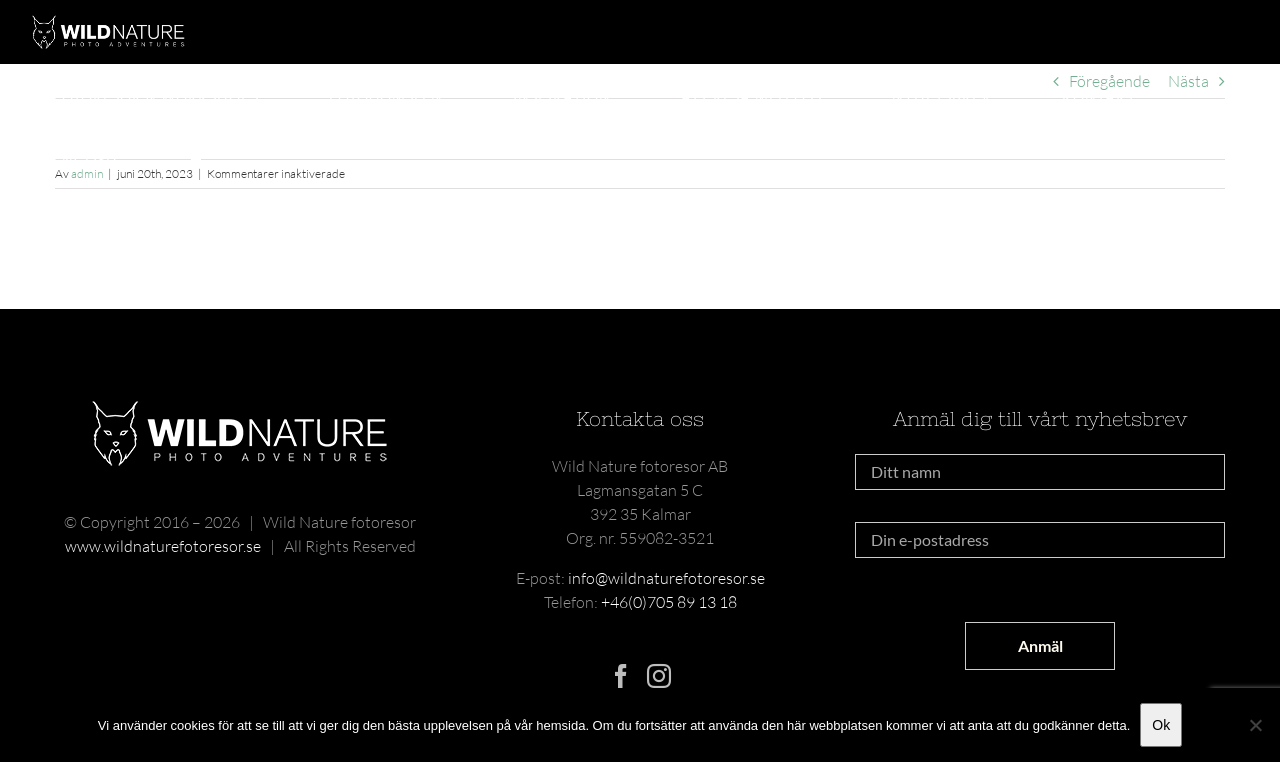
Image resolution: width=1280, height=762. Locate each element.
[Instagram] (659, 676)
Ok (1161, 725)
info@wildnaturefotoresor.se (666, 578)
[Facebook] (621, 676)
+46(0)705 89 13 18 (669, 602)
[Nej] (1255, 725)
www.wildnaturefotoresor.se (163, 546)
